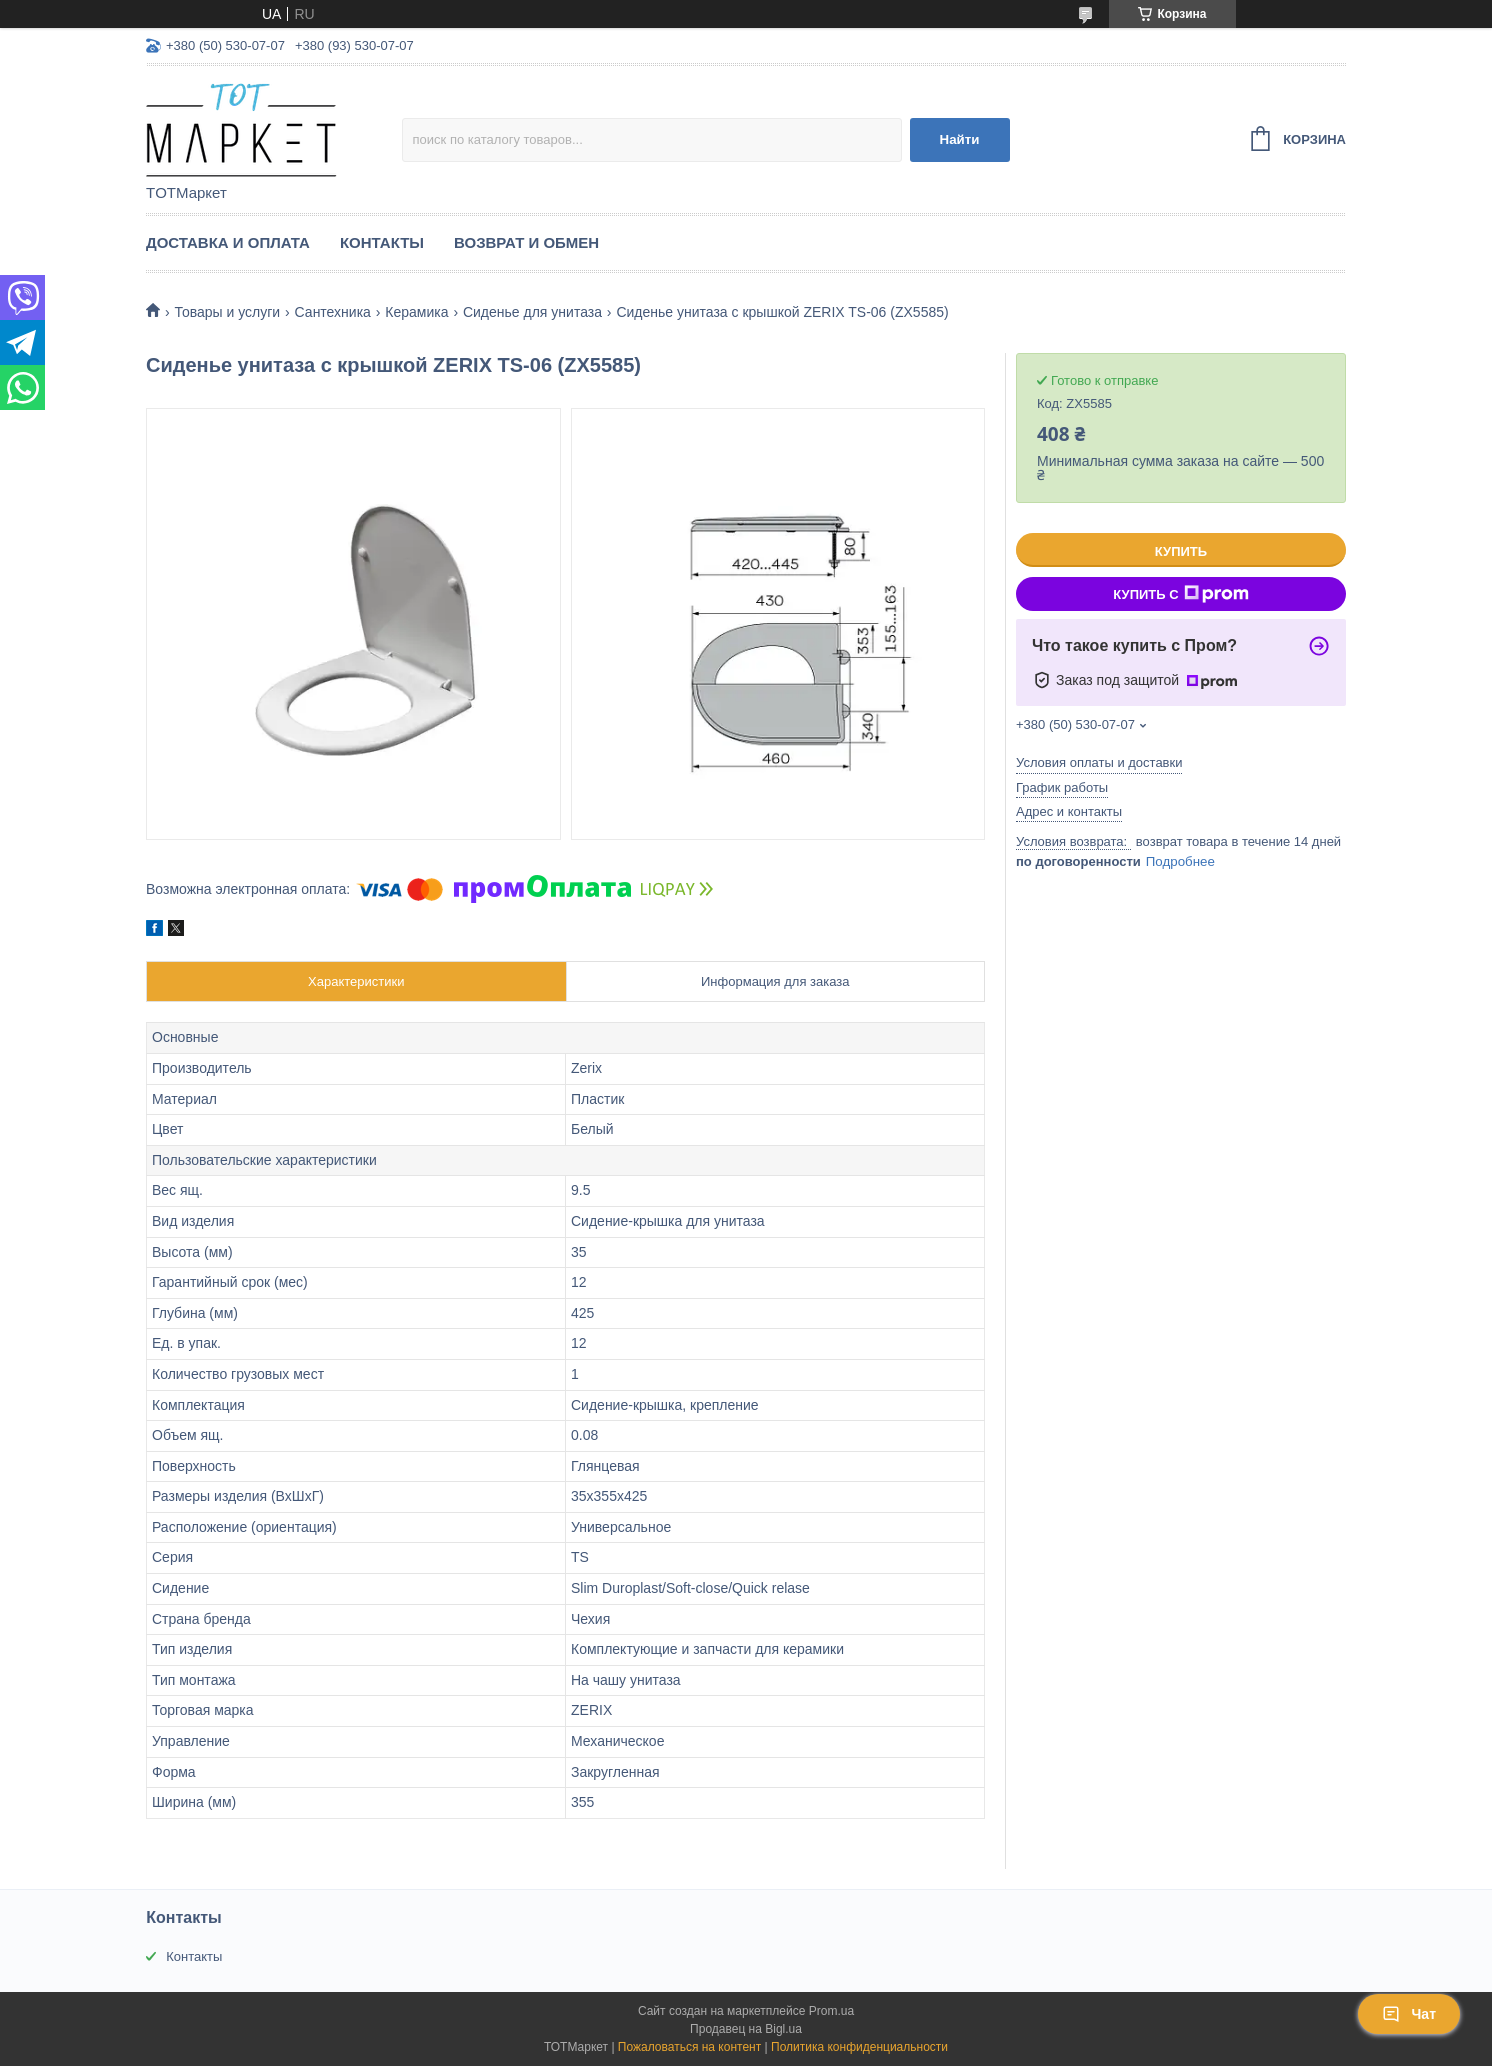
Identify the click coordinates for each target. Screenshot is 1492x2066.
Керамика (416, 312)
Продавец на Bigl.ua (746, 2029)
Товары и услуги (227, 312)
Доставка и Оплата (228, 242)
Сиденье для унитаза (532, 312)
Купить (1181, 551)
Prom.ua (831, 2011)
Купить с (1180, 594)
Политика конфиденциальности (859, 2047)
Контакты (382, 242)
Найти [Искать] (960, 139)
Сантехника (333, 312)
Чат (1409, 2014)
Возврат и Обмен (526, 242)
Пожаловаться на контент (689, 2047)
